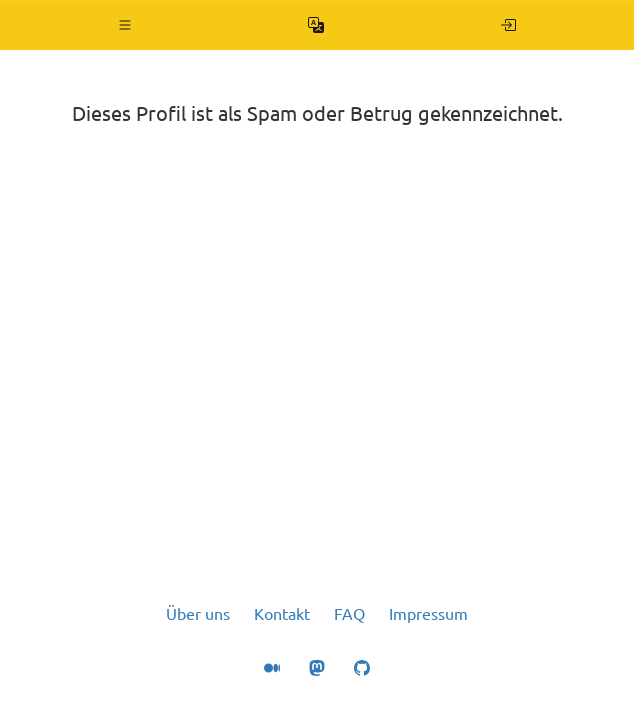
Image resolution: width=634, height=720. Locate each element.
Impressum (428, 614)
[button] (125, 25)
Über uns (198, 614)
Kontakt (282, 614)
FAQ (349, 614)
